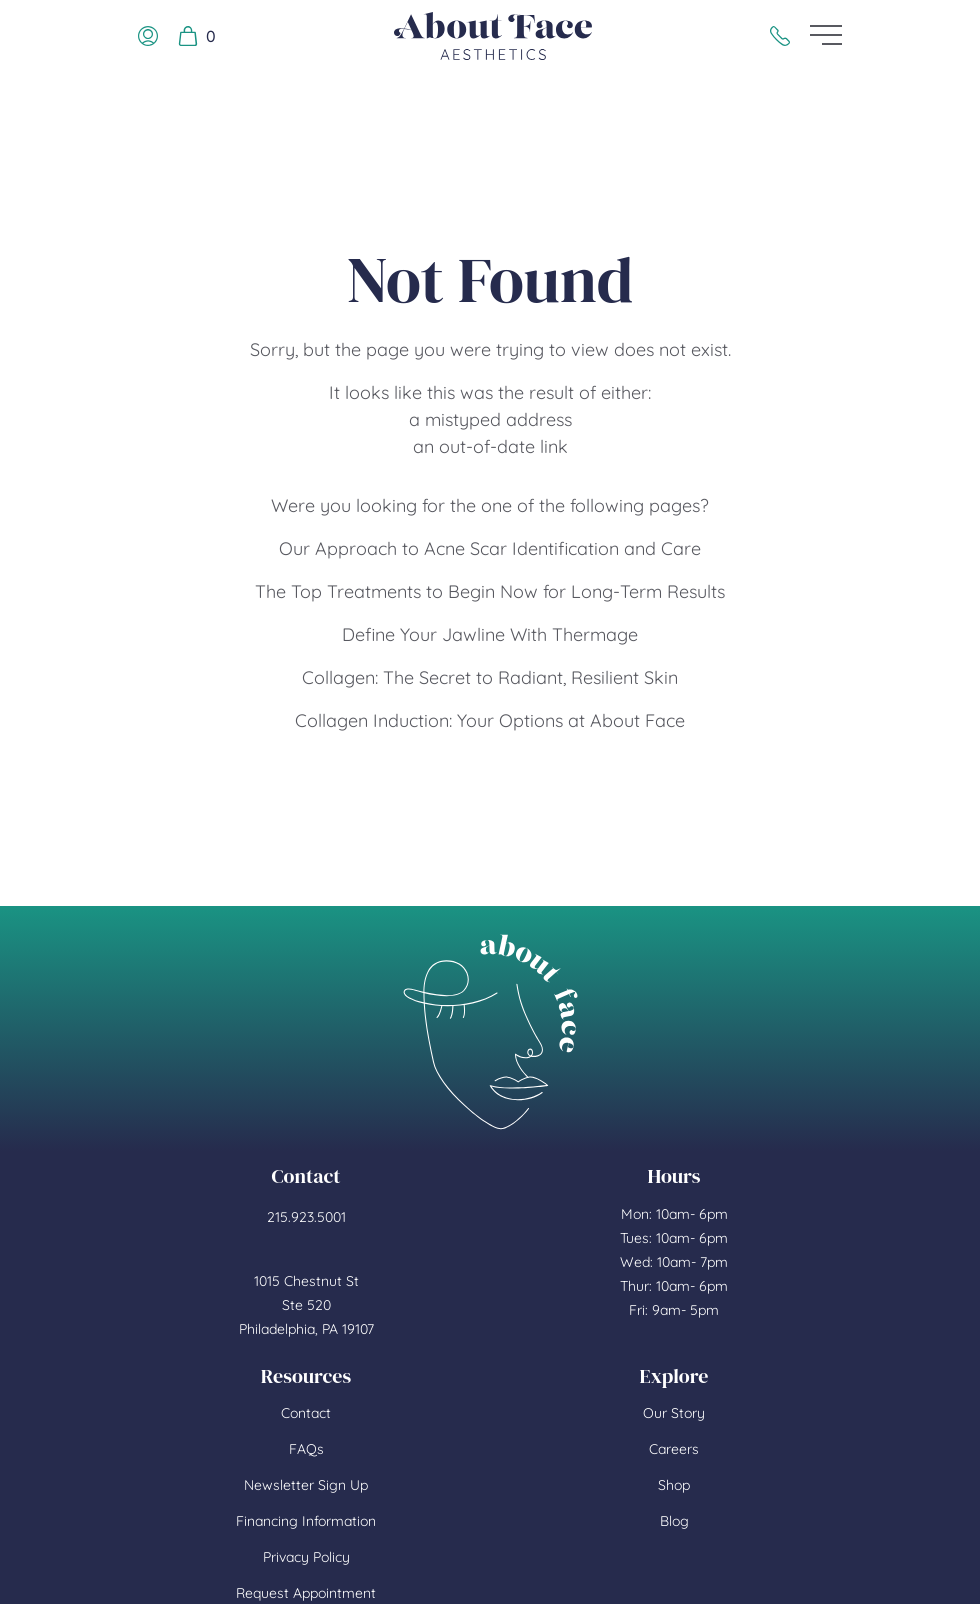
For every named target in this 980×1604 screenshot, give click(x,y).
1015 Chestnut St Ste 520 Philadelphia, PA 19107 (306, 1305)
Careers (674, 1449)
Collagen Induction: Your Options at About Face (490, 720)
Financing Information (306, 1521)
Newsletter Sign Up (306, 1485)
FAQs (306, 1449)
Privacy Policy (306, 1557)
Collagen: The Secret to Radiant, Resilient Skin (490, 677)
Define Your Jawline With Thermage (490, 634)
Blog (674, 1521)
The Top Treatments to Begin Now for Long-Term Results (490, 591)
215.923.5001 (306, 1217)
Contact (306, 1413)
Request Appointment (306, 1593)
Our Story (674, 1413)
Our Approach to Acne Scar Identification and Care (490, 548)
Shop (674, 1485)
